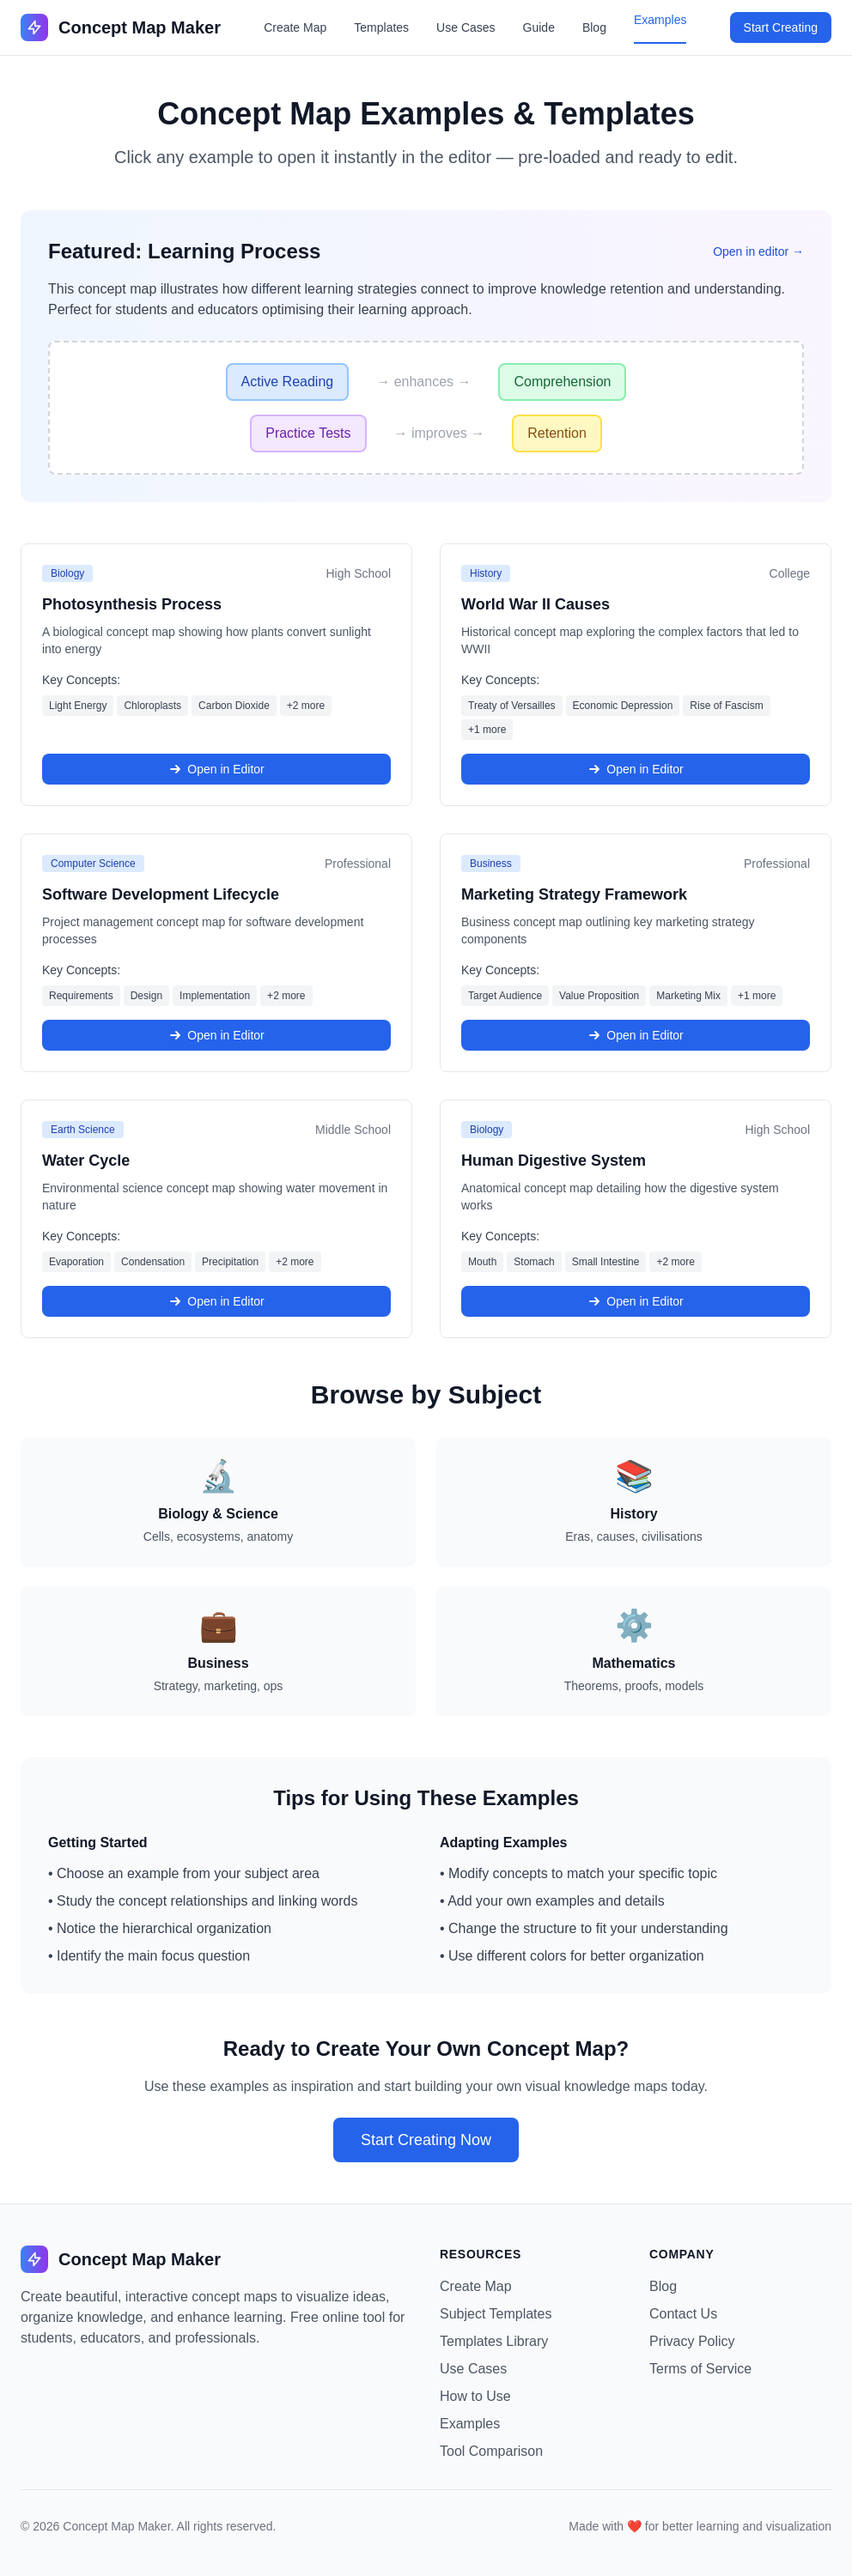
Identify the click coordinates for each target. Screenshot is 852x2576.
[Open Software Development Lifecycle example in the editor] (216, 952)
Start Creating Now (426, 2140)
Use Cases (465, 27)
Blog (594, 27)
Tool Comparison (491, 2451)
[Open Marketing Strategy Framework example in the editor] (635, 952)
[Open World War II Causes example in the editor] (635, 674)
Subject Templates (495, 2313)
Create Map (295, 27)
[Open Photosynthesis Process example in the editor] (216, 674)
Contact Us (683, 2313)
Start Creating (781, 27)
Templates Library (494, 2341)
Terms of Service (700, 2368)
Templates (381, 27)
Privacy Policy (692, 2341)
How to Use (475, 2396)
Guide (539, 27)
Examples (660, 20)
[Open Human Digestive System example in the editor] (635, 1219)
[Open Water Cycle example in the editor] (216, 1219)
